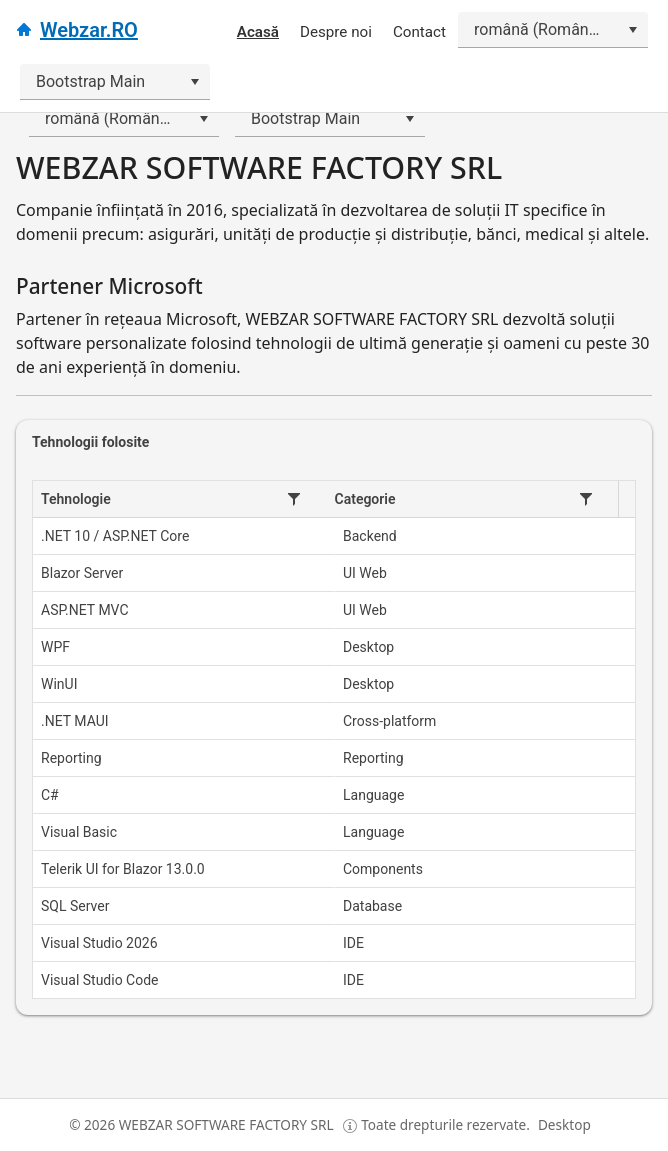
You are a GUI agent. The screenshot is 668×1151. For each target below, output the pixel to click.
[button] (294, 499)
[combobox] (553, 30)
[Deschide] (632, 30)
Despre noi (336, 32)
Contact (419, 32)
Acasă (258, 32)
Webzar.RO (89, 30)
